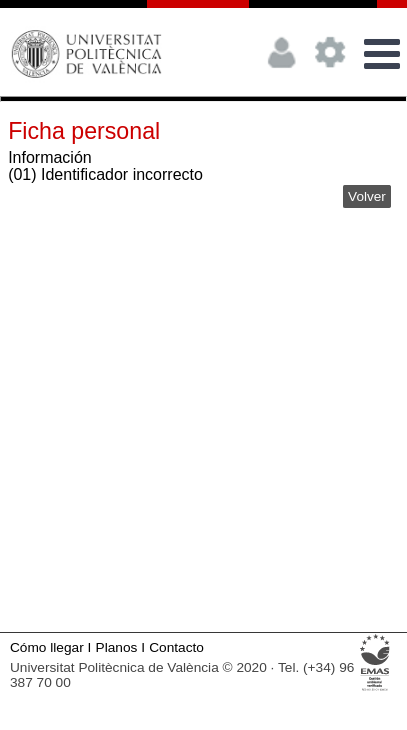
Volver (367, 196)
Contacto (176, 647)
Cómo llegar (47, 647)
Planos (117, 647)
